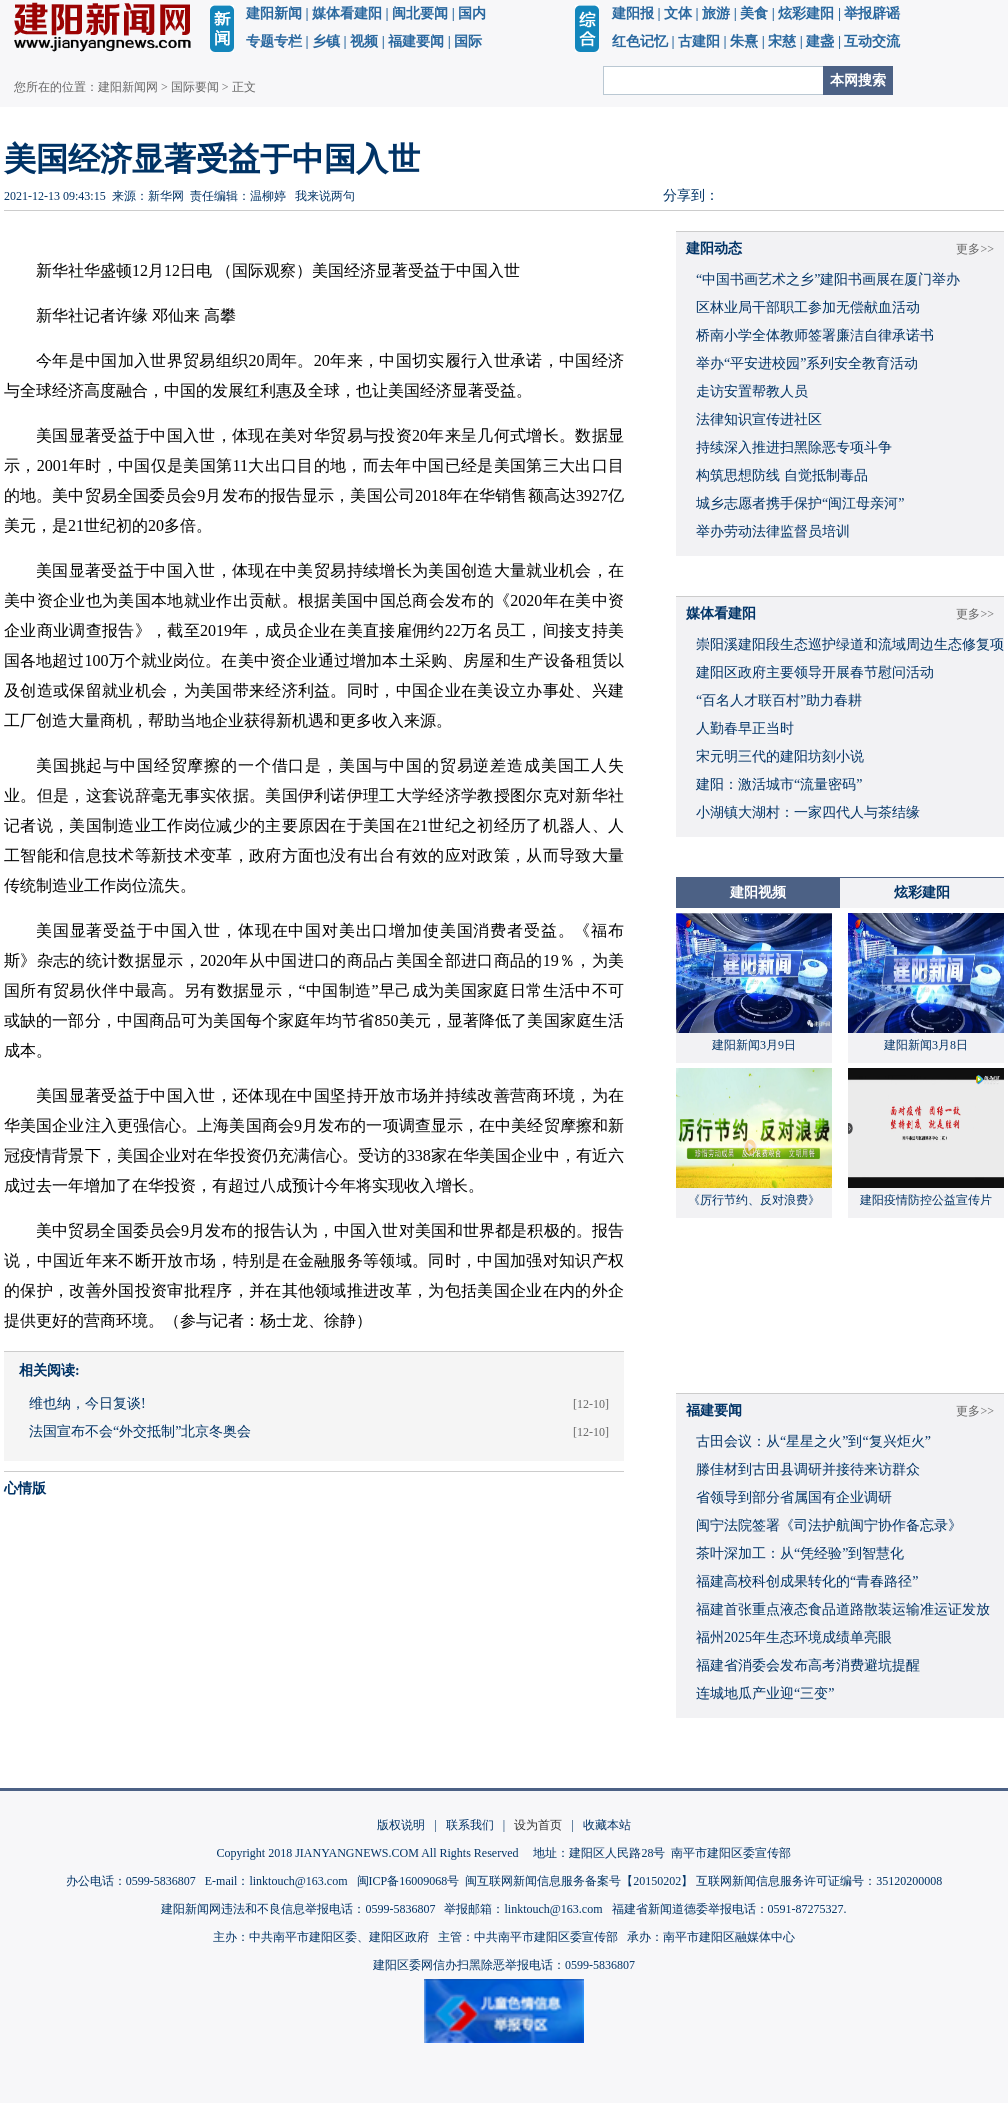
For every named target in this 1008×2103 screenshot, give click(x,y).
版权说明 (401, 1825)
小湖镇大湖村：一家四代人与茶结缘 (808, 812)
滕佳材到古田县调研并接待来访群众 (808, 1469)
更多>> (975, 249)
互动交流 (872, 41)
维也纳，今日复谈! (87, 1403)
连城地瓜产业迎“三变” (765, 1693)
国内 (472, 13)
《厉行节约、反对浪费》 (754, 1200)
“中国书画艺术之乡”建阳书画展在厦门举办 (828, 279)
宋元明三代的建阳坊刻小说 (780, 756)
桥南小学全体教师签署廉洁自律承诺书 (815, 335)
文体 (678, 13)
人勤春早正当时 (745, 728)
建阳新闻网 (128, 87)
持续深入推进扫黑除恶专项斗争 (794, 447)
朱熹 (744, 41)
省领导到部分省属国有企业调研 (794, 1497)
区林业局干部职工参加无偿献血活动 (808, 307)
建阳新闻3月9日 (754, 1045)
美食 (754, 13)
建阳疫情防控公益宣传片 (926, 1200)
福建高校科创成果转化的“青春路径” (807, 1581)
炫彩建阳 (806, 13)
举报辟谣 (872, 13)
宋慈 (782, 41)
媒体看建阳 (347, 13)
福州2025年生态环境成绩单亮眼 (794, 1637)
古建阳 (699, 41)
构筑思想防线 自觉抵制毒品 (782, 475)
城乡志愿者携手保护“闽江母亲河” (800, 503)
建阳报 (633, 13)
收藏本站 (607, 1825)
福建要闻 (416, 41)
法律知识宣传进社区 (759, 419)
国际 (468, 41)
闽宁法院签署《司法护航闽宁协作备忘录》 (829, 1525)
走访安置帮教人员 (752, 391)
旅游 (716, 13)
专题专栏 (274, 41)
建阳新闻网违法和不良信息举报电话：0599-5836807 (298, 1909)
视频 (364, 41)
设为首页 (538, 1825)
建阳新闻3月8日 (926, 1045)
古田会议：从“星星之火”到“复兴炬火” (813, 1441)
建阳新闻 (274, 13)
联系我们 (470, 1825)
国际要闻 (195, 87)
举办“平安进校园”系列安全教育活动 (807, 363)
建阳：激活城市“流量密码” (779, 784)
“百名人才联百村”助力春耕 (779, 700)
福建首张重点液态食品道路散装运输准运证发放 (843, 1609)
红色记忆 (640, 41)
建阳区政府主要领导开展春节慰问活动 (815, 672)
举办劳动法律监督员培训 (773, 531)
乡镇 (326, 41)
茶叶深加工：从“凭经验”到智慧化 (800, 1553)
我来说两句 (325, 196)
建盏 (820, 41)
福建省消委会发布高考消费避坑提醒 (808, 1665)
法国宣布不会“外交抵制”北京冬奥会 (140, 1431)
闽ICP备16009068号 (408, 1881)
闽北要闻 (420, 13)
